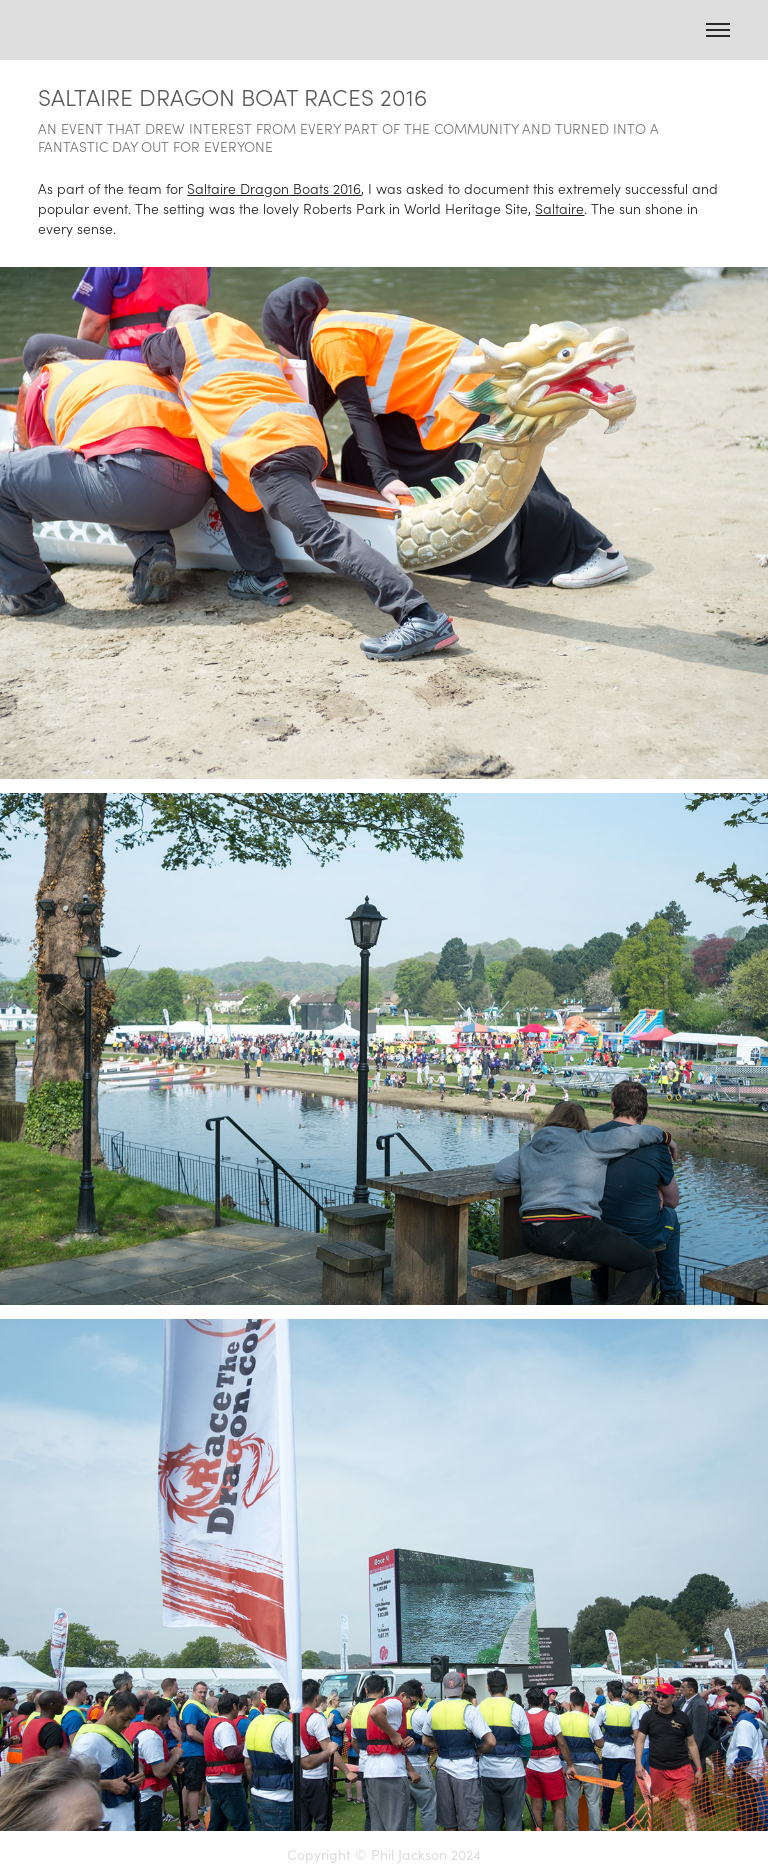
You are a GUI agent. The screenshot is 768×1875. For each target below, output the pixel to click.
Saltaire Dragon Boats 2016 (274, 188)
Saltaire (559, 208)
